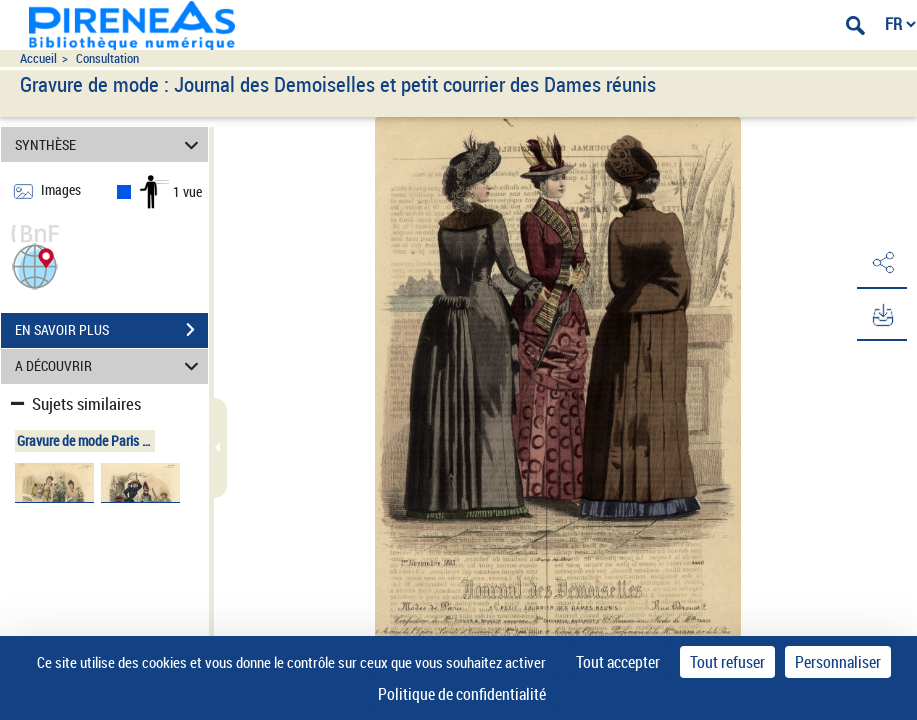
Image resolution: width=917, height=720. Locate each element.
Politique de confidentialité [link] (462, 694)
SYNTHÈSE (110, 144)
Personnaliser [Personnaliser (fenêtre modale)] (838, 662)
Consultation (107, 58)
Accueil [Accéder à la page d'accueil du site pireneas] (38, 58)
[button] (35, 264)
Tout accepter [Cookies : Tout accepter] (618, 662)
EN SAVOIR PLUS (111, 330)
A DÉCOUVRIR (110, 366)
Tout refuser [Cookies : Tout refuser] (727, 662)
